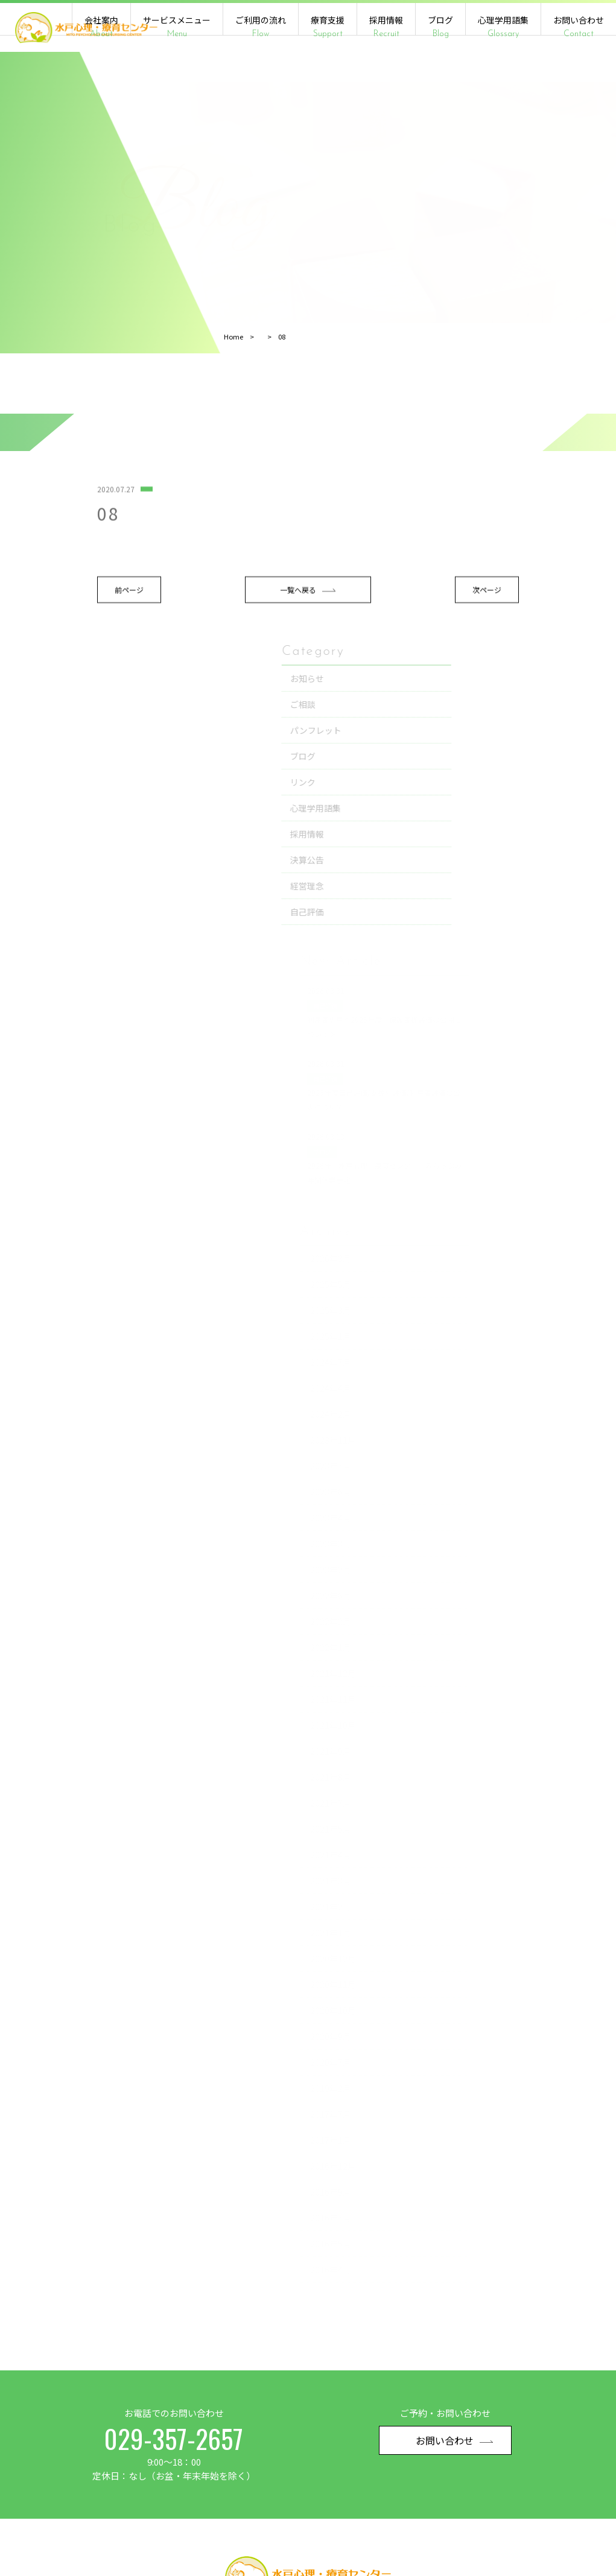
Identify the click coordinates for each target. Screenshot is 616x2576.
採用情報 (386, 26)
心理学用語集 (503, 26)
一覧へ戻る (219, 653)
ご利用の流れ (260, 26)
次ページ (386, 653)
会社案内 (101, 26)
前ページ (51, 653)
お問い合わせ (578, 26)
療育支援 (328, 26)
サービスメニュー (177, 26)
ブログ (440, 26)
